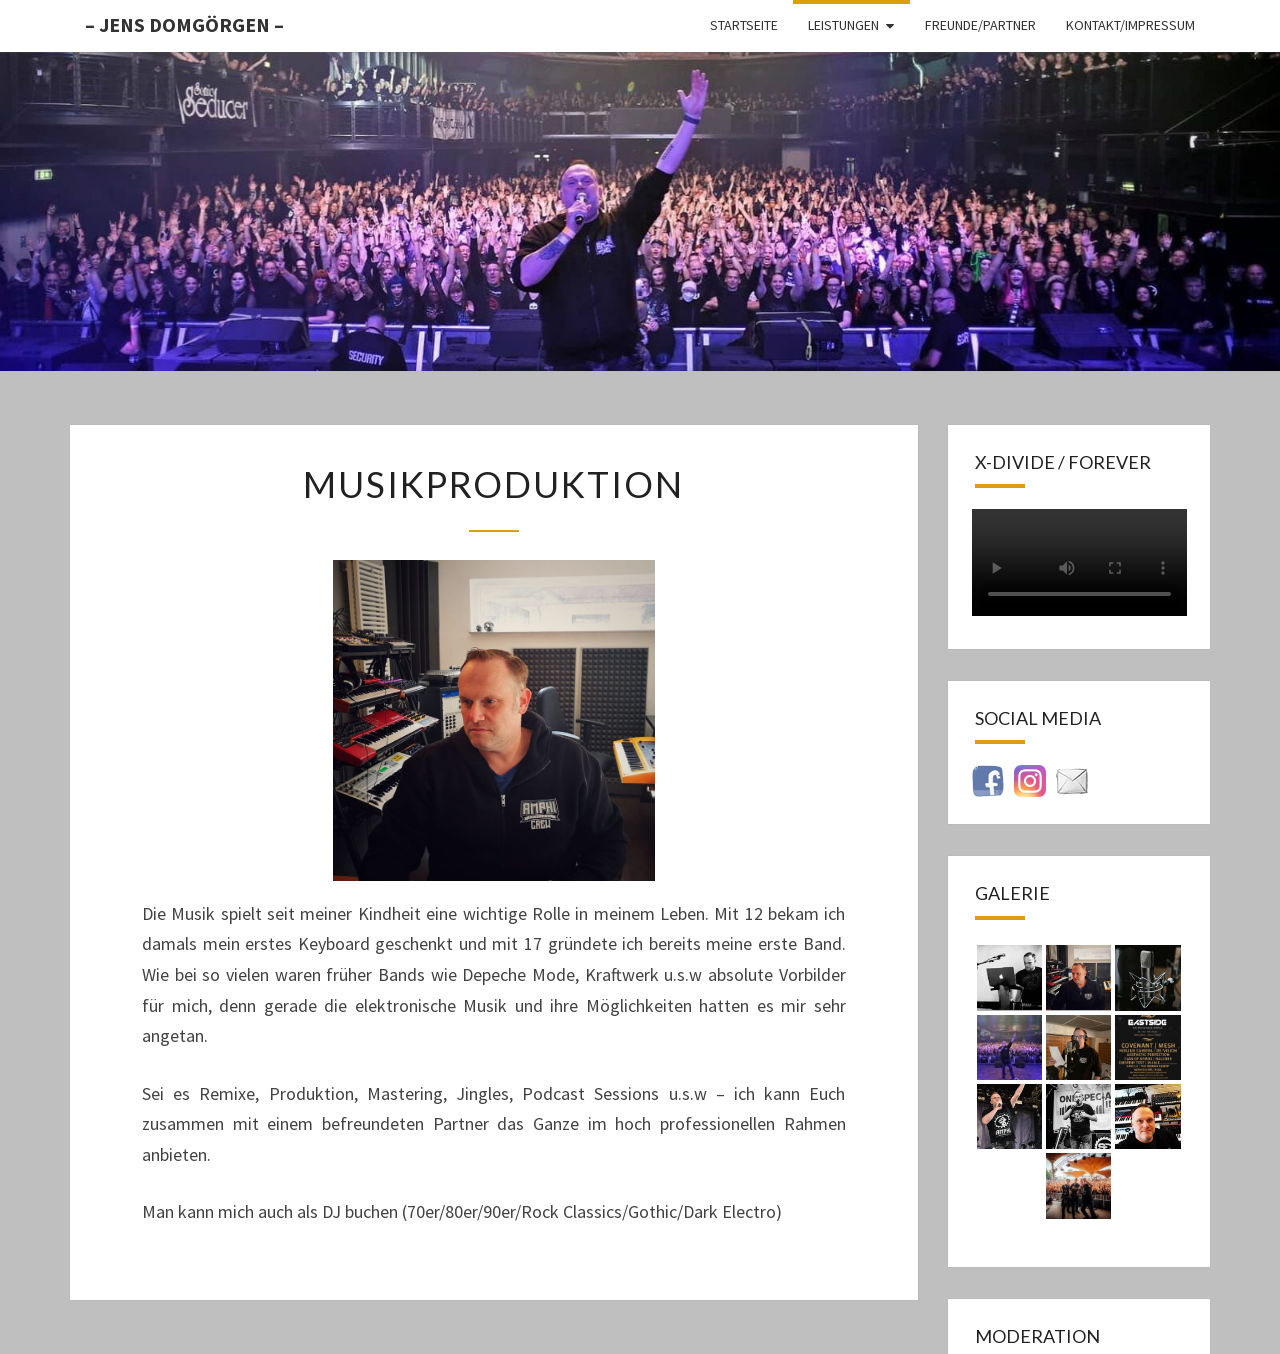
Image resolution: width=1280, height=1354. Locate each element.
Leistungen (843, 25)
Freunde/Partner (980, 25)
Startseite (744, 25)
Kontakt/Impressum (1130, 25)
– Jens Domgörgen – (184, 24)
